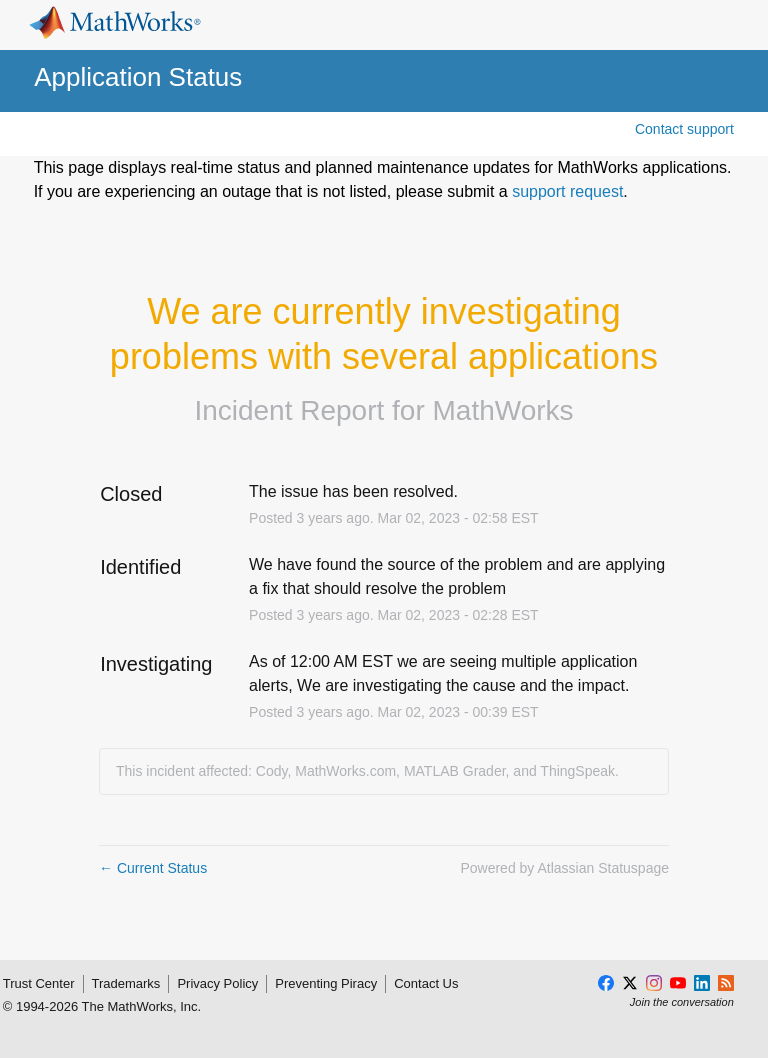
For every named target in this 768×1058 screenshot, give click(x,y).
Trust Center (39, 983)
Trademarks (126, 983)
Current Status (153, 868)
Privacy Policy (217, 983)
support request (567, 191)
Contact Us (426, 983)
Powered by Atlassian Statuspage (564, 868)
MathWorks (503, 410)
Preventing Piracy (326, 983)
